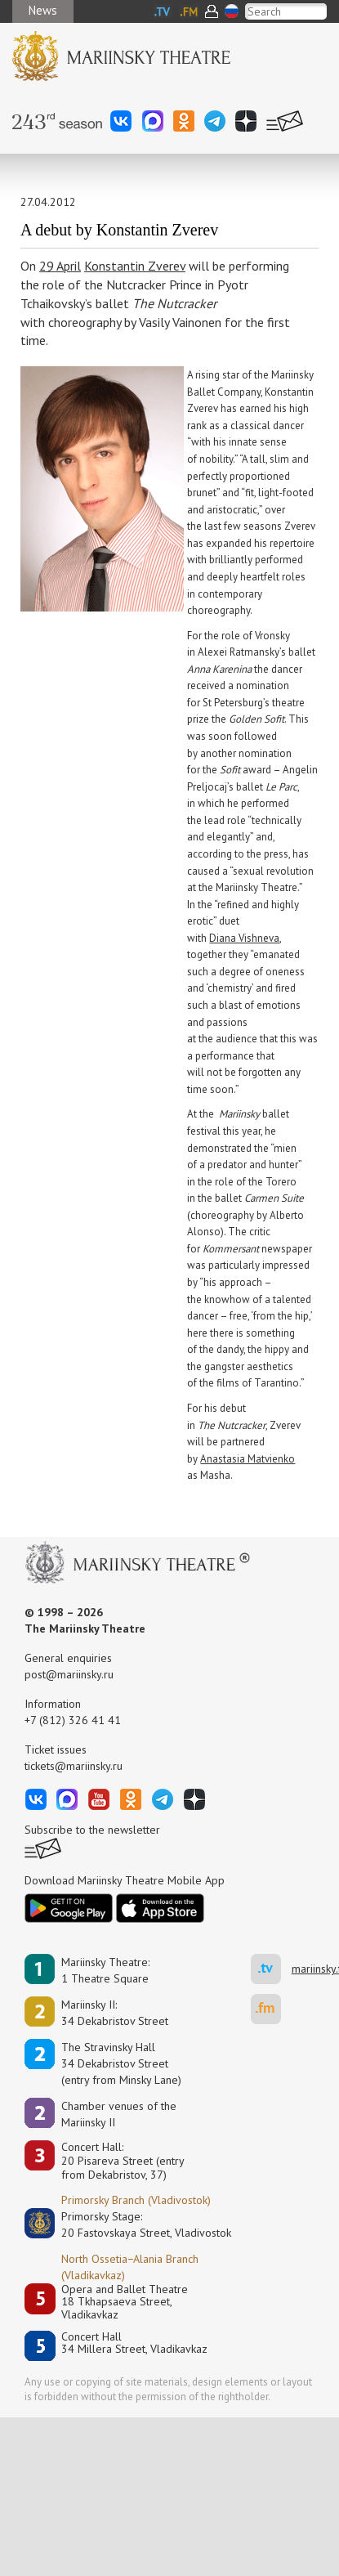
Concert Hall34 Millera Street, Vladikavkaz (134, 2343)
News (43, 10)
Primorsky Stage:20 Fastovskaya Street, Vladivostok (134, 2224)
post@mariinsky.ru (69, 1674)
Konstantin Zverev (134, 266)
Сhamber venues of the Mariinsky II (118, 2114)
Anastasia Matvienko (247, 1459)
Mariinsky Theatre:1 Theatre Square (105, 1970)
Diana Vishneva (244, 938)
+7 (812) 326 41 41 (73, 1720)
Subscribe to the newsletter (92, 1829)
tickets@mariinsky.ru (74, 1765)
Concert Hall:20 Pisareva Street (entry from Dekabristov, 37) (123, 2160)
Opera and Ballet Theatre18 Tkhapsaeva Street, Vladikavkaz (124, 2302)
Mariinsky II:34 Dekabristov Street (114, 2012)
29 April (60, 266)
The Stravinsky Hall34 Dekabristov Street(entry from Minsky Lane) (121, 2063)
